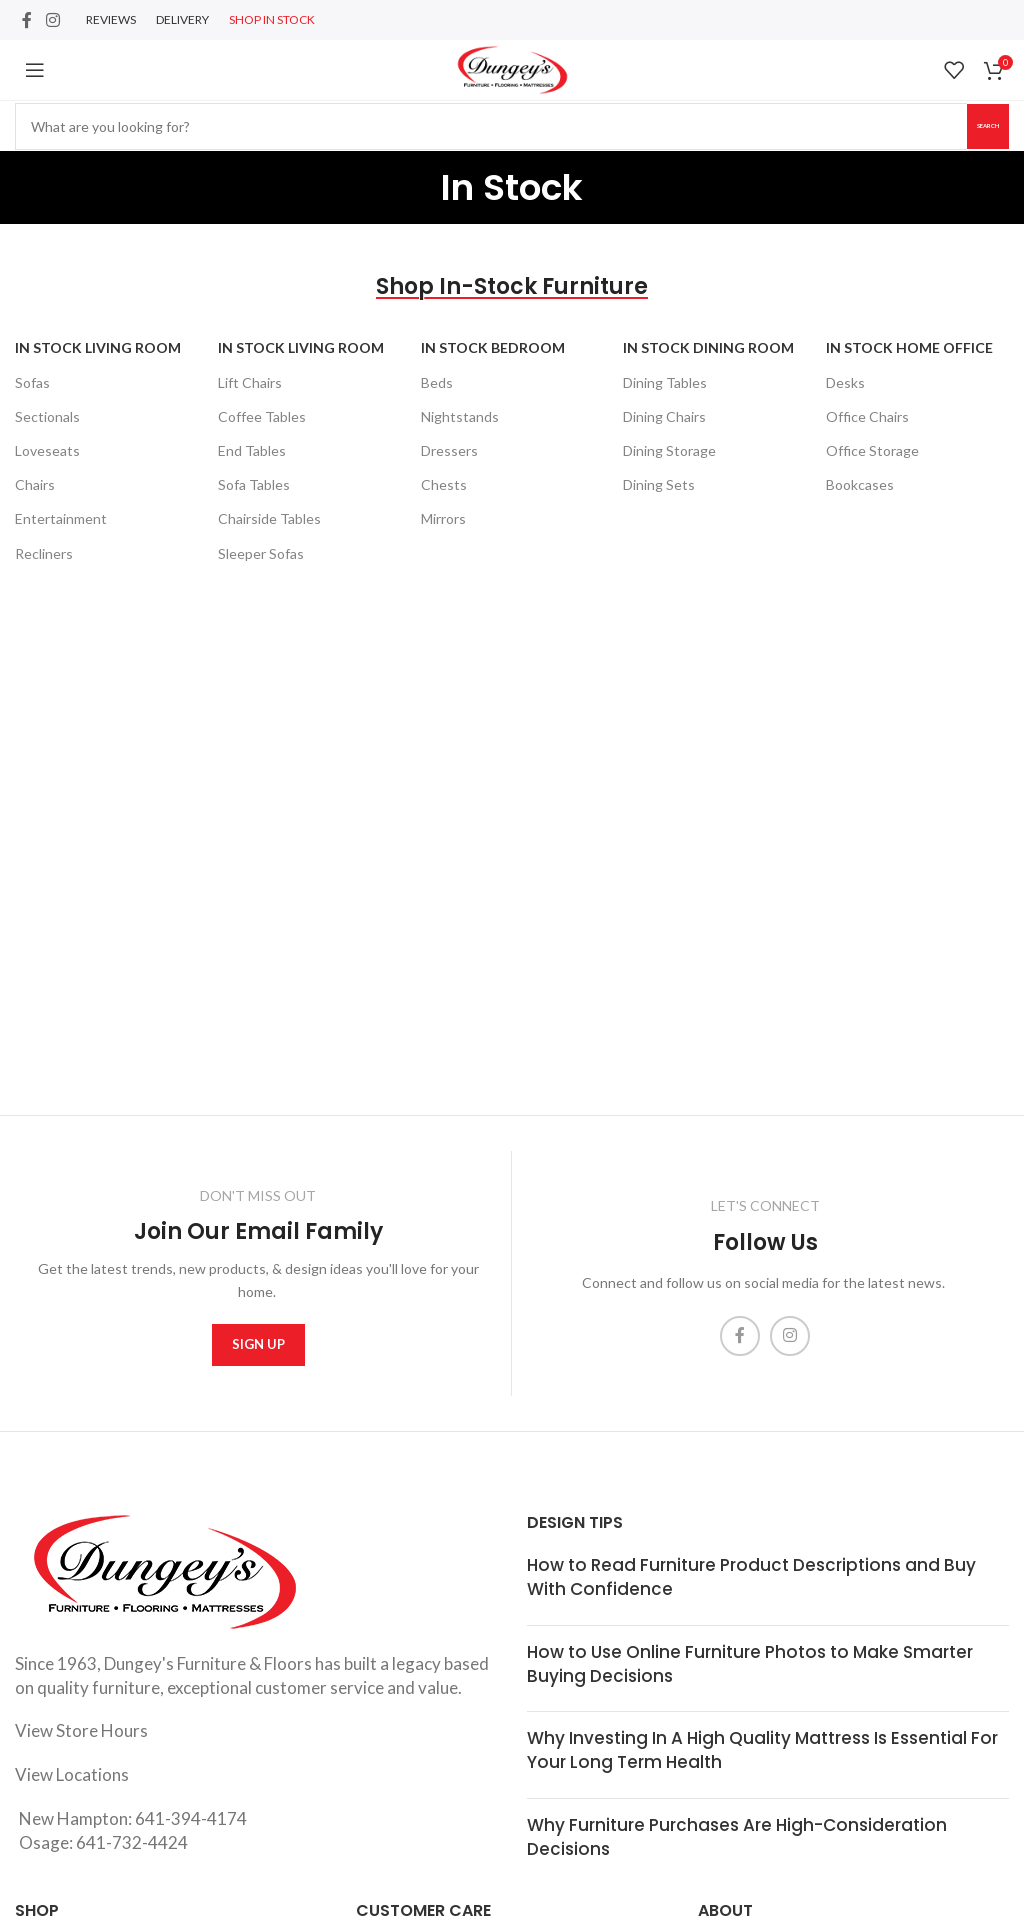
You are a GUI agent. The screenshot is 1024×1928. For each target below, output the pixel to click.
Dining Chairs (664, 416)
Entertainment (61, 518)
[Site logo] (512, 67)
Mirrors (443, 518)
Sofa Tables (254, 484)
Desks (845, 382)
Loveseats (47, 450)
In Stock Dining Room (708, 347)
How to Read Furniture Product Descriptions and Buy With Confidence (751, 1577)
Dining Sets (659, 484)
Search (962, 125)
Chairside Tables (269, 518)
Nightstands (460, 416)
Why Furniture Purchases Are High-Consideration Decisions (737, 1837)
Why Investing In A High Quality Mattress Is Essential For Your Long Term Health (762, 1750)
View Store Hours (81, 1730)
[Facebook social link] (27, 20)
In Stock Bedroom (493, 347)
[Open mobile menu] (35, 70)
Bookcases (860, 484)
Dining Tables (665, 382)
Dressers (449, 450)
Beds (437, 382)
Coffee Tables (262, 416)
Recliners (44, 553)
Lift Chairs (250, 382)
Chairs (35, 484)
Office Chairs (867, 416)
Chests (444, 484)
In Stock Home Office (909, 347)
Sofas (32, 382)
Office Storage (872, 450)
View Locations (72, 1774)
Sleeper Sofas (261, 553)
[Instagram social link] (52, 20)
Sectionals (47, 416)
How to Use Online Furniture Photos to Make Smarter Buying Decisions (750, 1664)
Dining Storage (669, 450)
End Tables (252, 450)
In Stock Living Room (98, 347)
